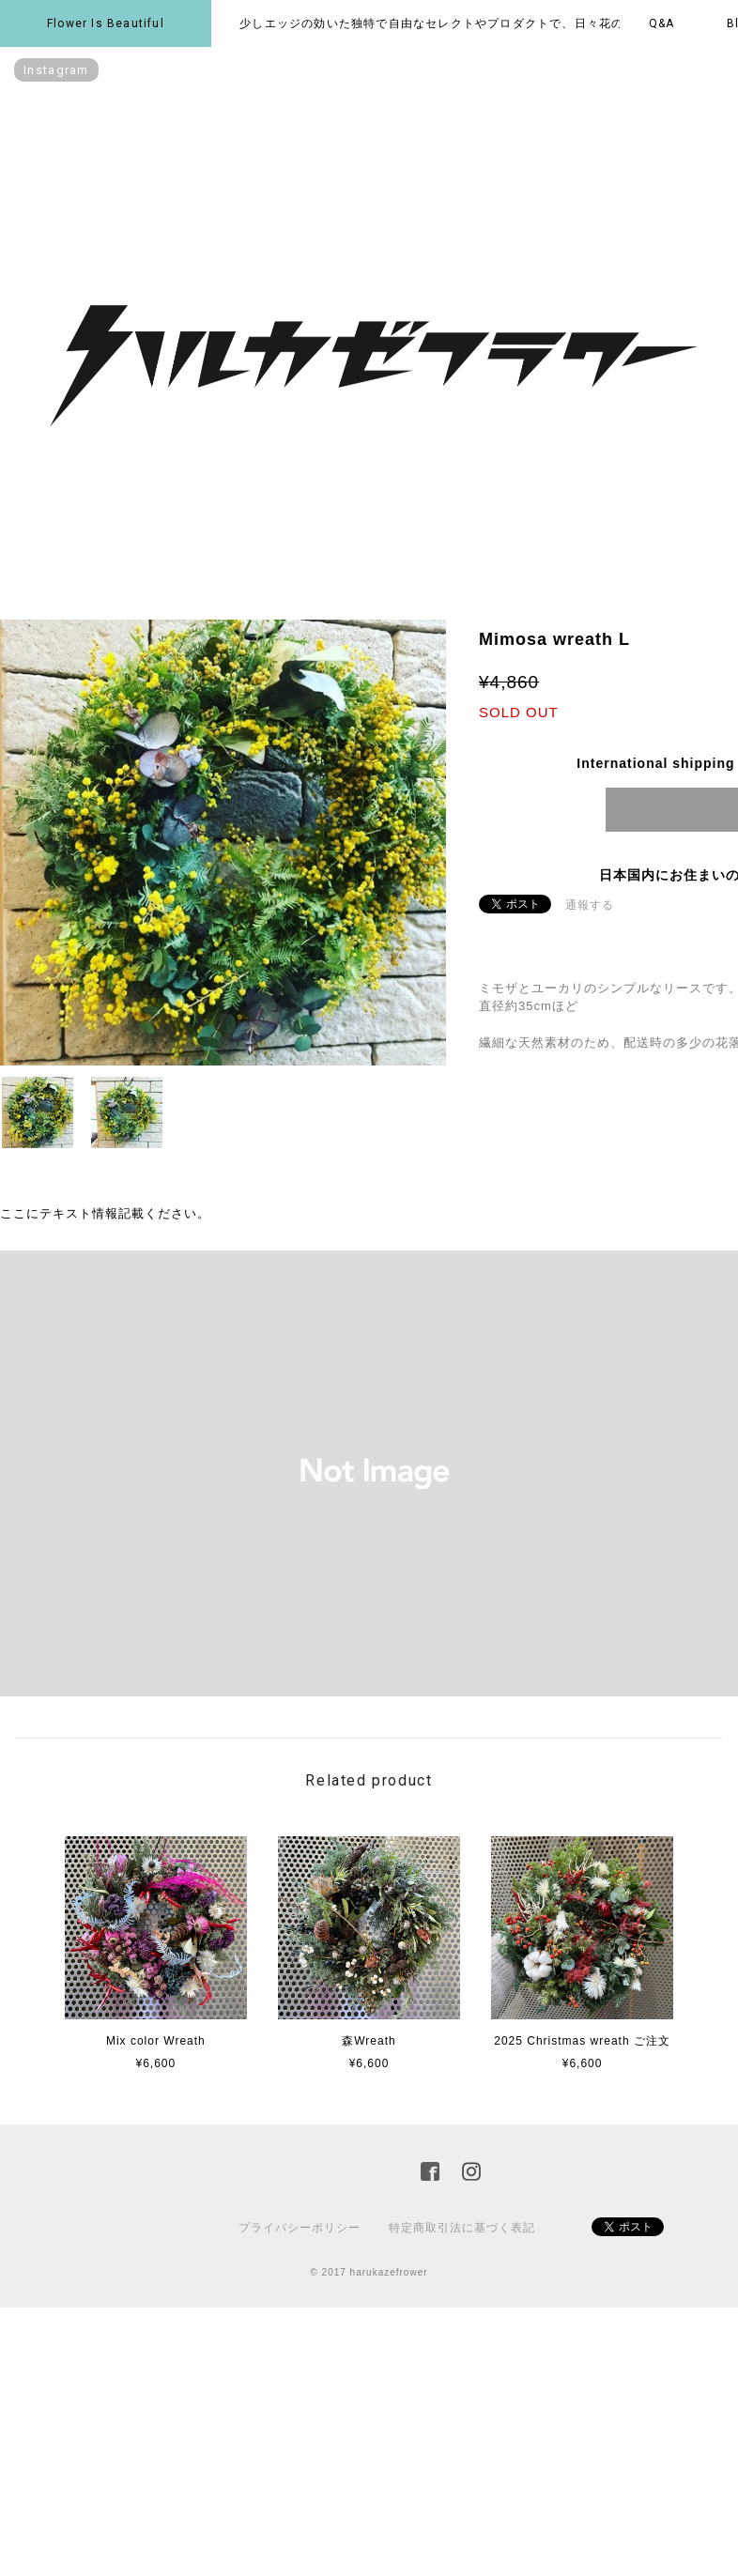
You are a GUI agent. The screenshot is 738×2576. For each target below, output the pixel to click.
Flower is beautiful (105, 23)
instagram (56, 70)
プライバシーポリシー (299, 2227)
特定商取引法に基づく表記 (462, 2227)
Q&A (662, 23)
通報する (589, 905)
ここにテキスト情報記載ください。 (105, 1213)
